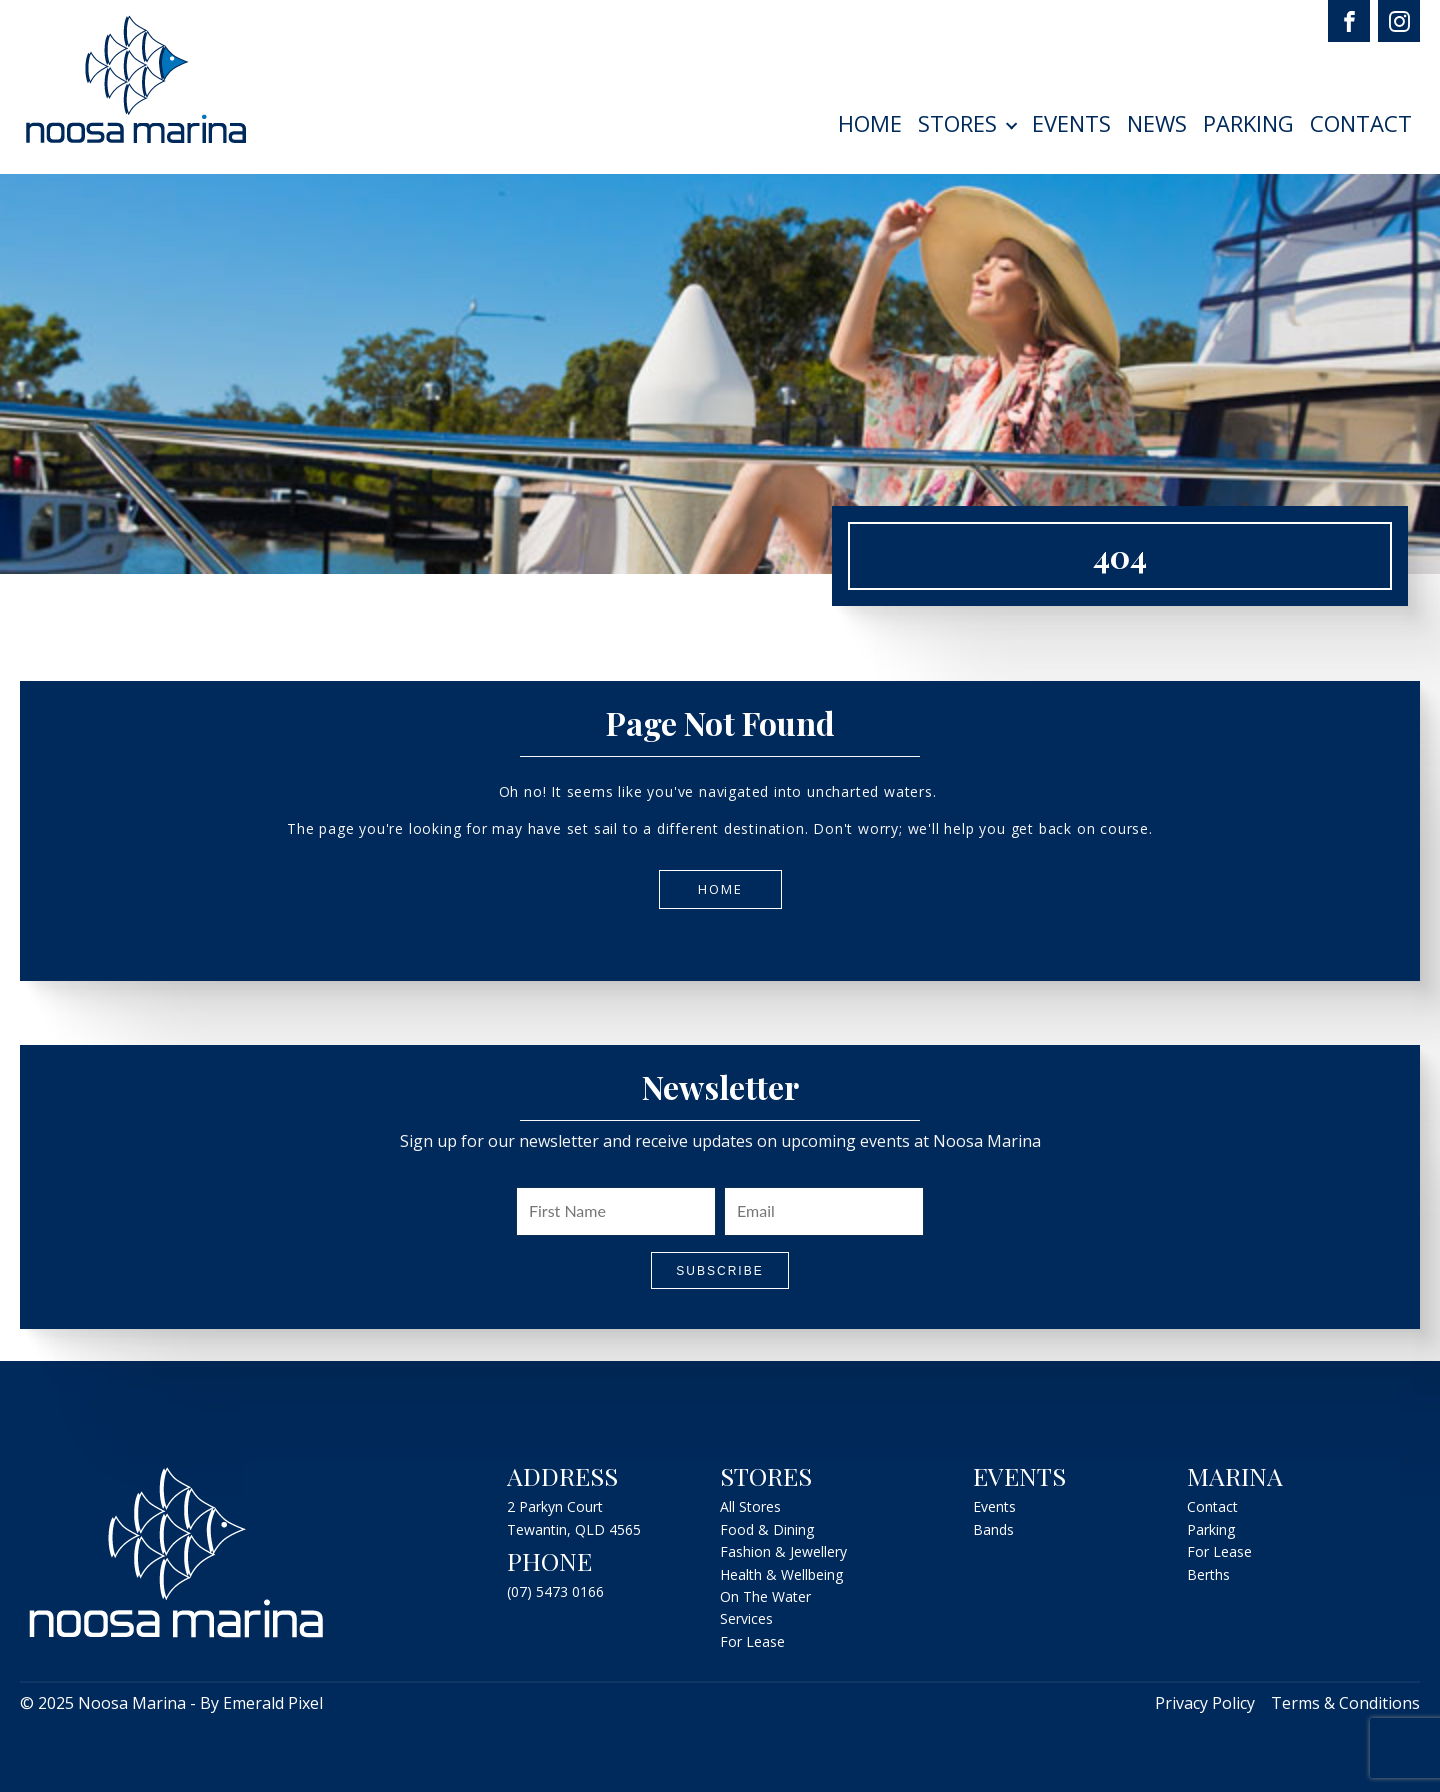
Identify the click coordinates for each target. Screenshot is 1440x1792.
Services (746, 1618)
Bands (993, 1529)
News (1157, 123)
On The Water (765, 1596)
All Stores (750, 1506)
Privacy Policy (1205, 1703)
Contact (1361, 123)
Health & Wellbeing (781, 1574)
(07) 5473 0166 (555, 1591)
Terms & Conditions (1345, 1703)
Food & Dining (767, 1529)
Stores (957, 123)
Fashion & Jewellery (783, 1551)
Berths (1208, 1574)
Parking (1248, 123)
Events (1071, 123)
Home (870, 123)
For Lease (752, 1641)
